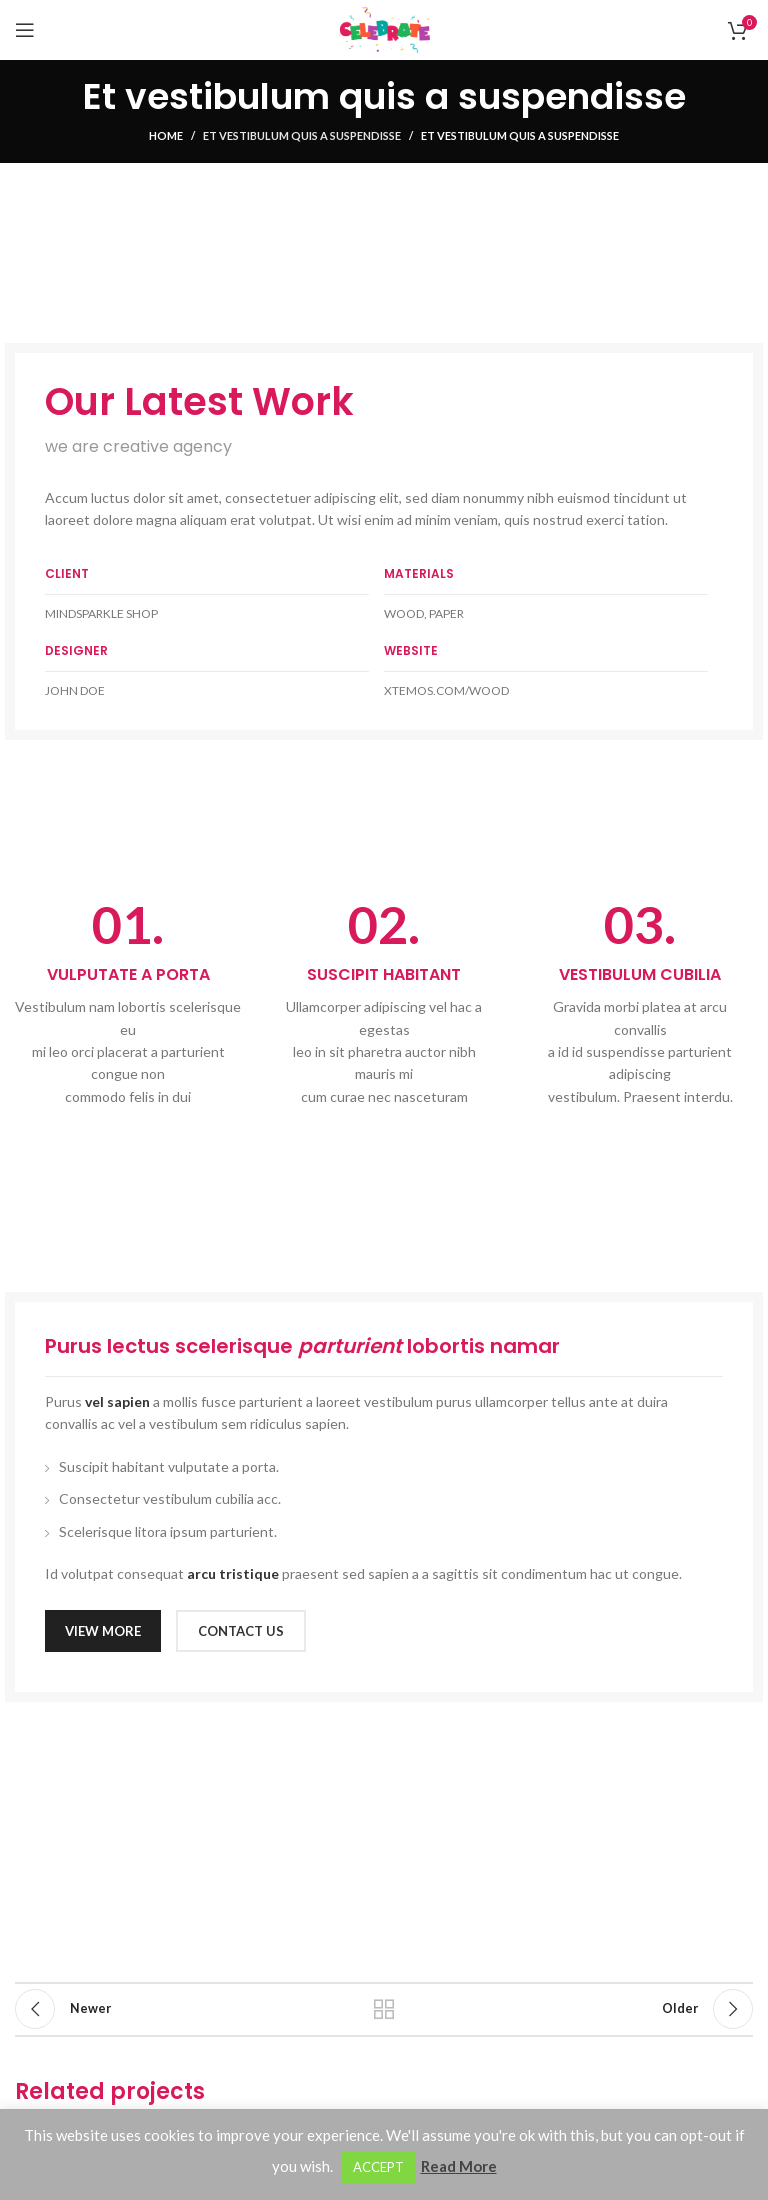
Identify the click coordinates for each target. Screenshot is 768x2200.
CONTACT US (241, 1631)
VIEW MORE (103, 1631)
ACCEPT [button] (378, 2167)
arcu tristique (233, 1573)
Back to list (384, 2009)
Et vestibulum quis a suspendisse (302, 135)
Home (166, 135)
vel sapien (117, 1401)
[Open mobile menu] (25, 30)
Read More (459, 2166)
